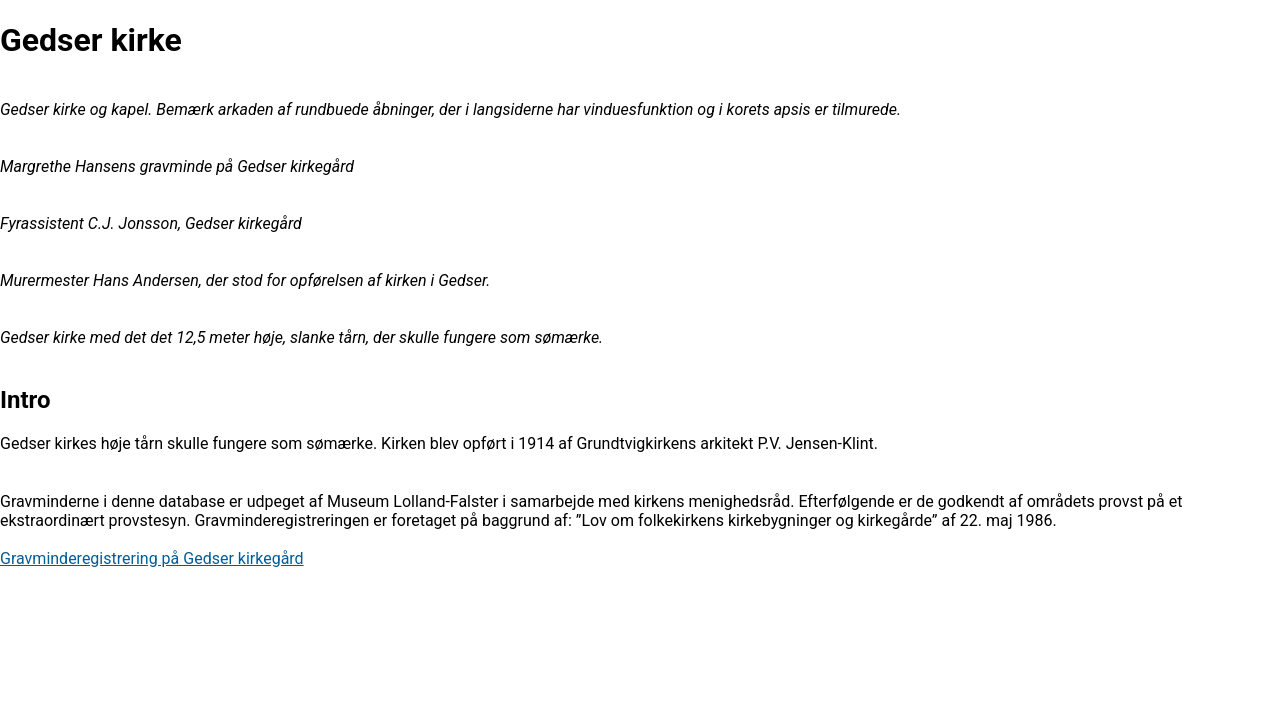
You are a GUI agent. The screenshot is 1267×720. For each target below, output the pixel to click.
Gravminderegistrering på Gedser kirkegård (152, 558)
